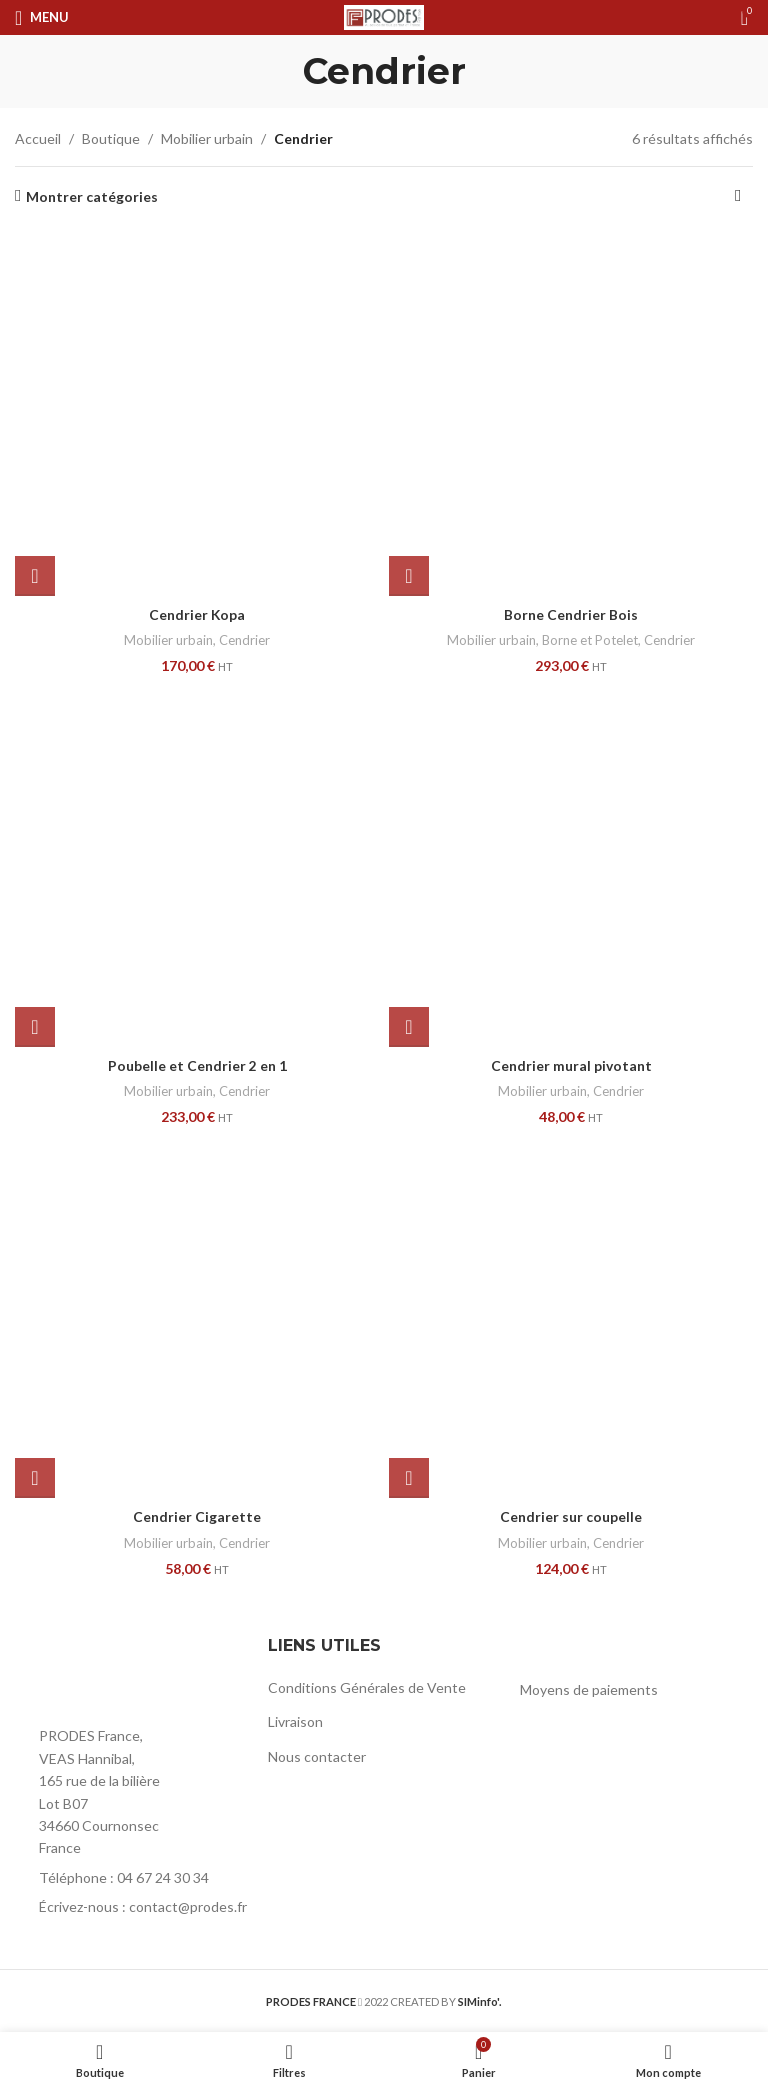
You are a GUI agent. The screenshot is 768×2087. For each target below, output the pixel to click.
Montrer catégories (92, 196)
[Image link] (125, 1673)
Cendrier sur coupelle (571, 1516)
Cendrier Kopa (197, 614)
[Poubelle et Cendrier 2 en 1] (197, 865)
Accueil (38, 138)
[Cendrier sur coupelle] (571, 1316)
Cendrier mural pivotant (571, 1065)
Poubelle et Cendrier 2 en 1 (197, 1065)
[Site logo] (384, 15)
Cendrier (244, 640)
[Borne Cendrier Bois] (571, 414)
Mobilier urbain (207, 138)
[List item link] (131, 1878)
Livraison (295, 1721)
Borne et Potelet (590, 640)
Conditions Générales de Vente (367, 1687)
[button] (35, 576)
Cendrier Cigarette (197, 1516)
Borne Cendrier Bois (571, 614)
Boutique (111, 138)
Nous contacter (317, 1756)
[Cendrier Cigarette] (197, 1316)
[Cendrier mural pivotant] (571, 865)
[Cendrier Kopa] (197, 414)
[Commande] (738, 197)
